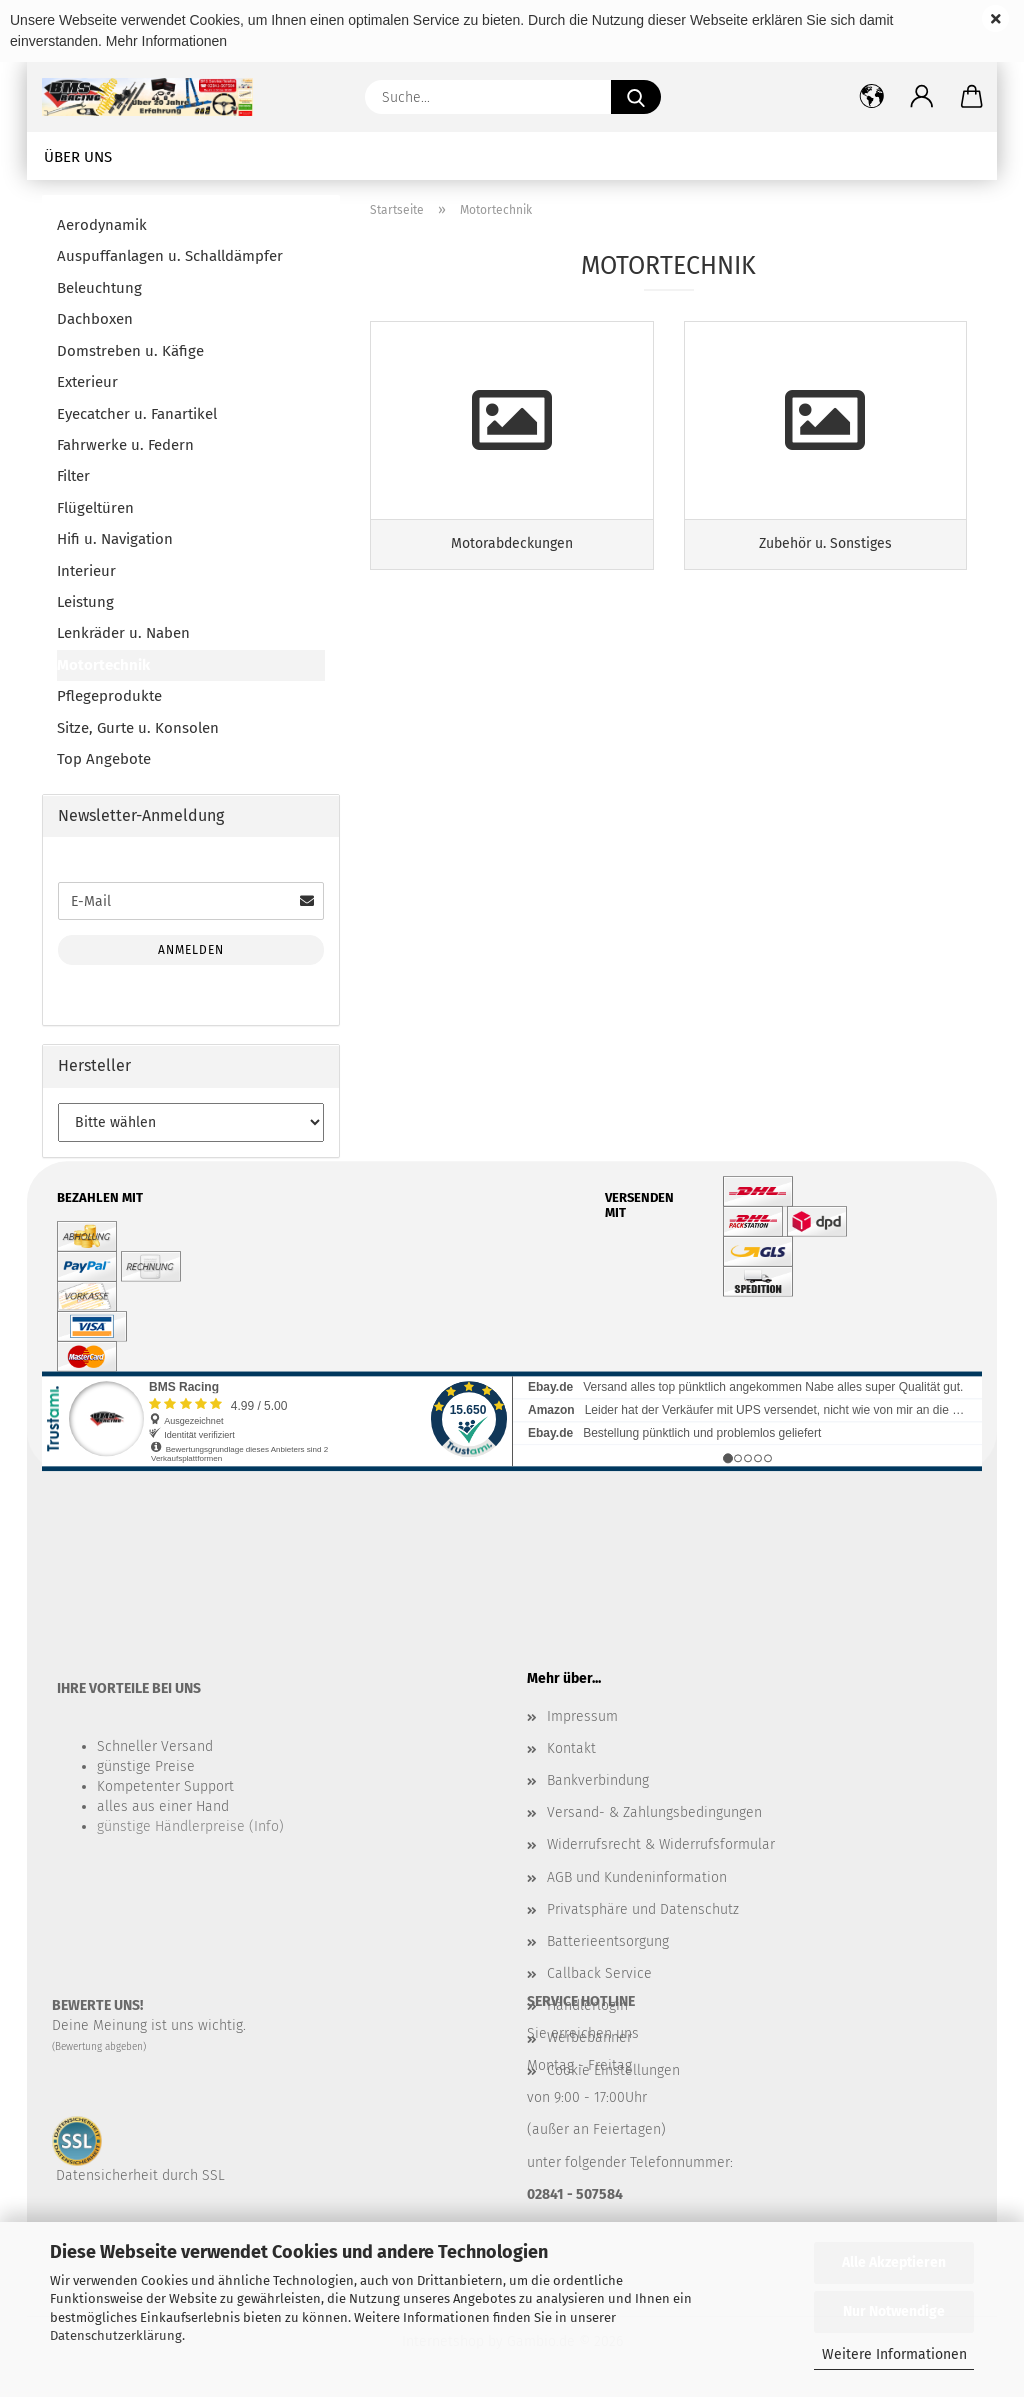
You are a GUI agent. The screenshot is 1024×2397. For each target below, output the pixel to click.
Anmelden (191, 950)
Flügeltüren (95, 508)
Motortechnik (103, 665)
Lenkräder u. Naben (123, 633)
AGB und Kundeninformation (637, 1877)
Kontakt (571, 1748)
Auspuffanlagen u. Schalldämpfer (170, 256)
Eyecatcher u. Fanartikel (137, 414)
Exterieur (87, 382)
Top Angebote (104, 759)
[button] (922, 97)
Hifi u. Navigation (115, 539)
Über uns (78, 157)
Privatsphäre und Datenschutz (643, 1909)
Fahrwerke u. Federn (125, 445)
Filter (73, 476)
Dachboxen (95, 319)
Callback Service (599, 1973)
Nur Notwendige (894, 2311)
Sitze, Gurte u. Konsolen (138, 728)
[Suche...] (636, 97)
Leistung (85, 602)
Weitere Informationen (894, 2354)
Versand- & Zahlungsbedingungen (654, 1812)
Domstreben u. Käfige (130, 351)
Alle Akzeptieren (894, 2262)
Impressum (582, 1716)
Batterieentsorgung (608, 1941)
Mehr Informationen (166, 41)
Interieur (86, 571)
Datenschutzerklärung (116, 2335)
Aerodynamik (102, 225)
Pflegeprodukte (109, 696)
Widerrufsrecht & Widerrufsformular (661, 1844)
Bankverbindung (598, 1780)
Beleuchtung (99, 288)
